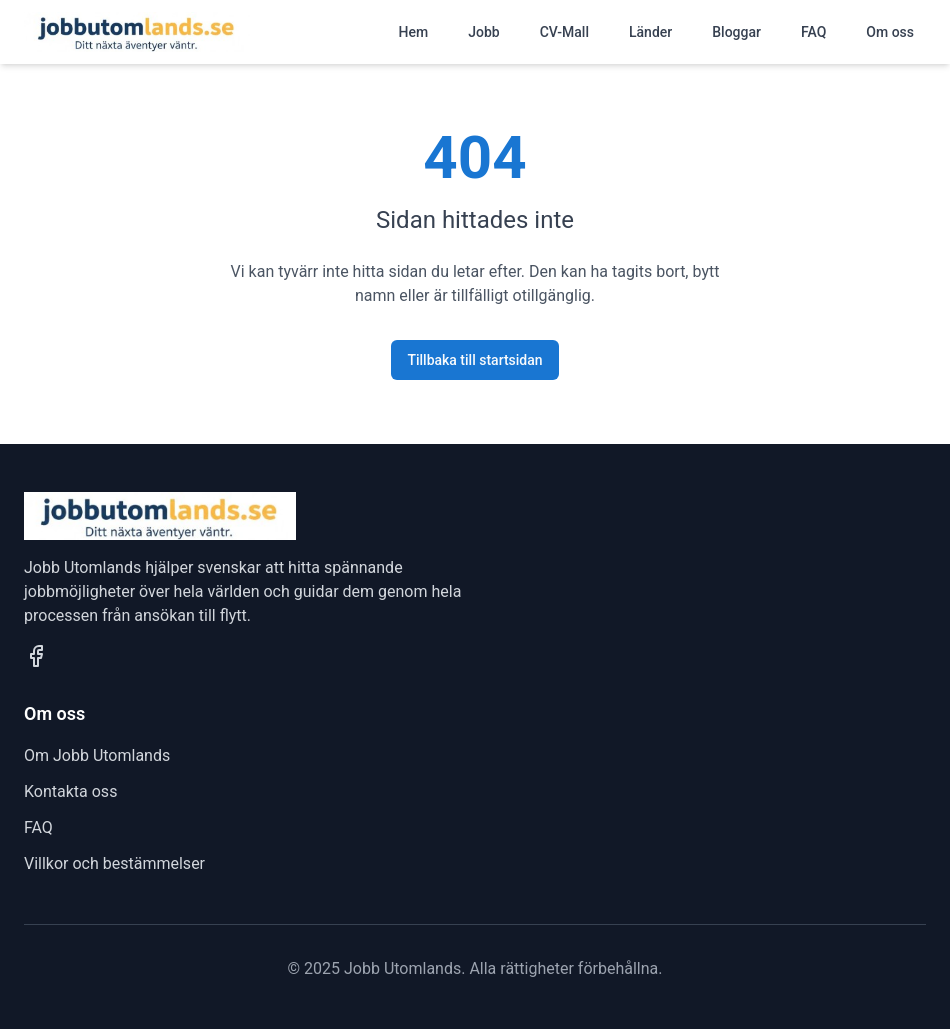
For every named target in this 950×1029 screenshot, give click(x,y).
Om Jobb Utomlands (97, 755)
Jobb (483, 32)
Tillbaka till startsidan (474, 360)
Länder (650, 32)
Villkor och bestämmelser (114, 863)
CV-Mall (564, 32)
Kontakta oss (70, 791)
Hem (414, 32)
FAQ (813, 32)
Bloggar (736, 32)
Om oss (890, 32)
